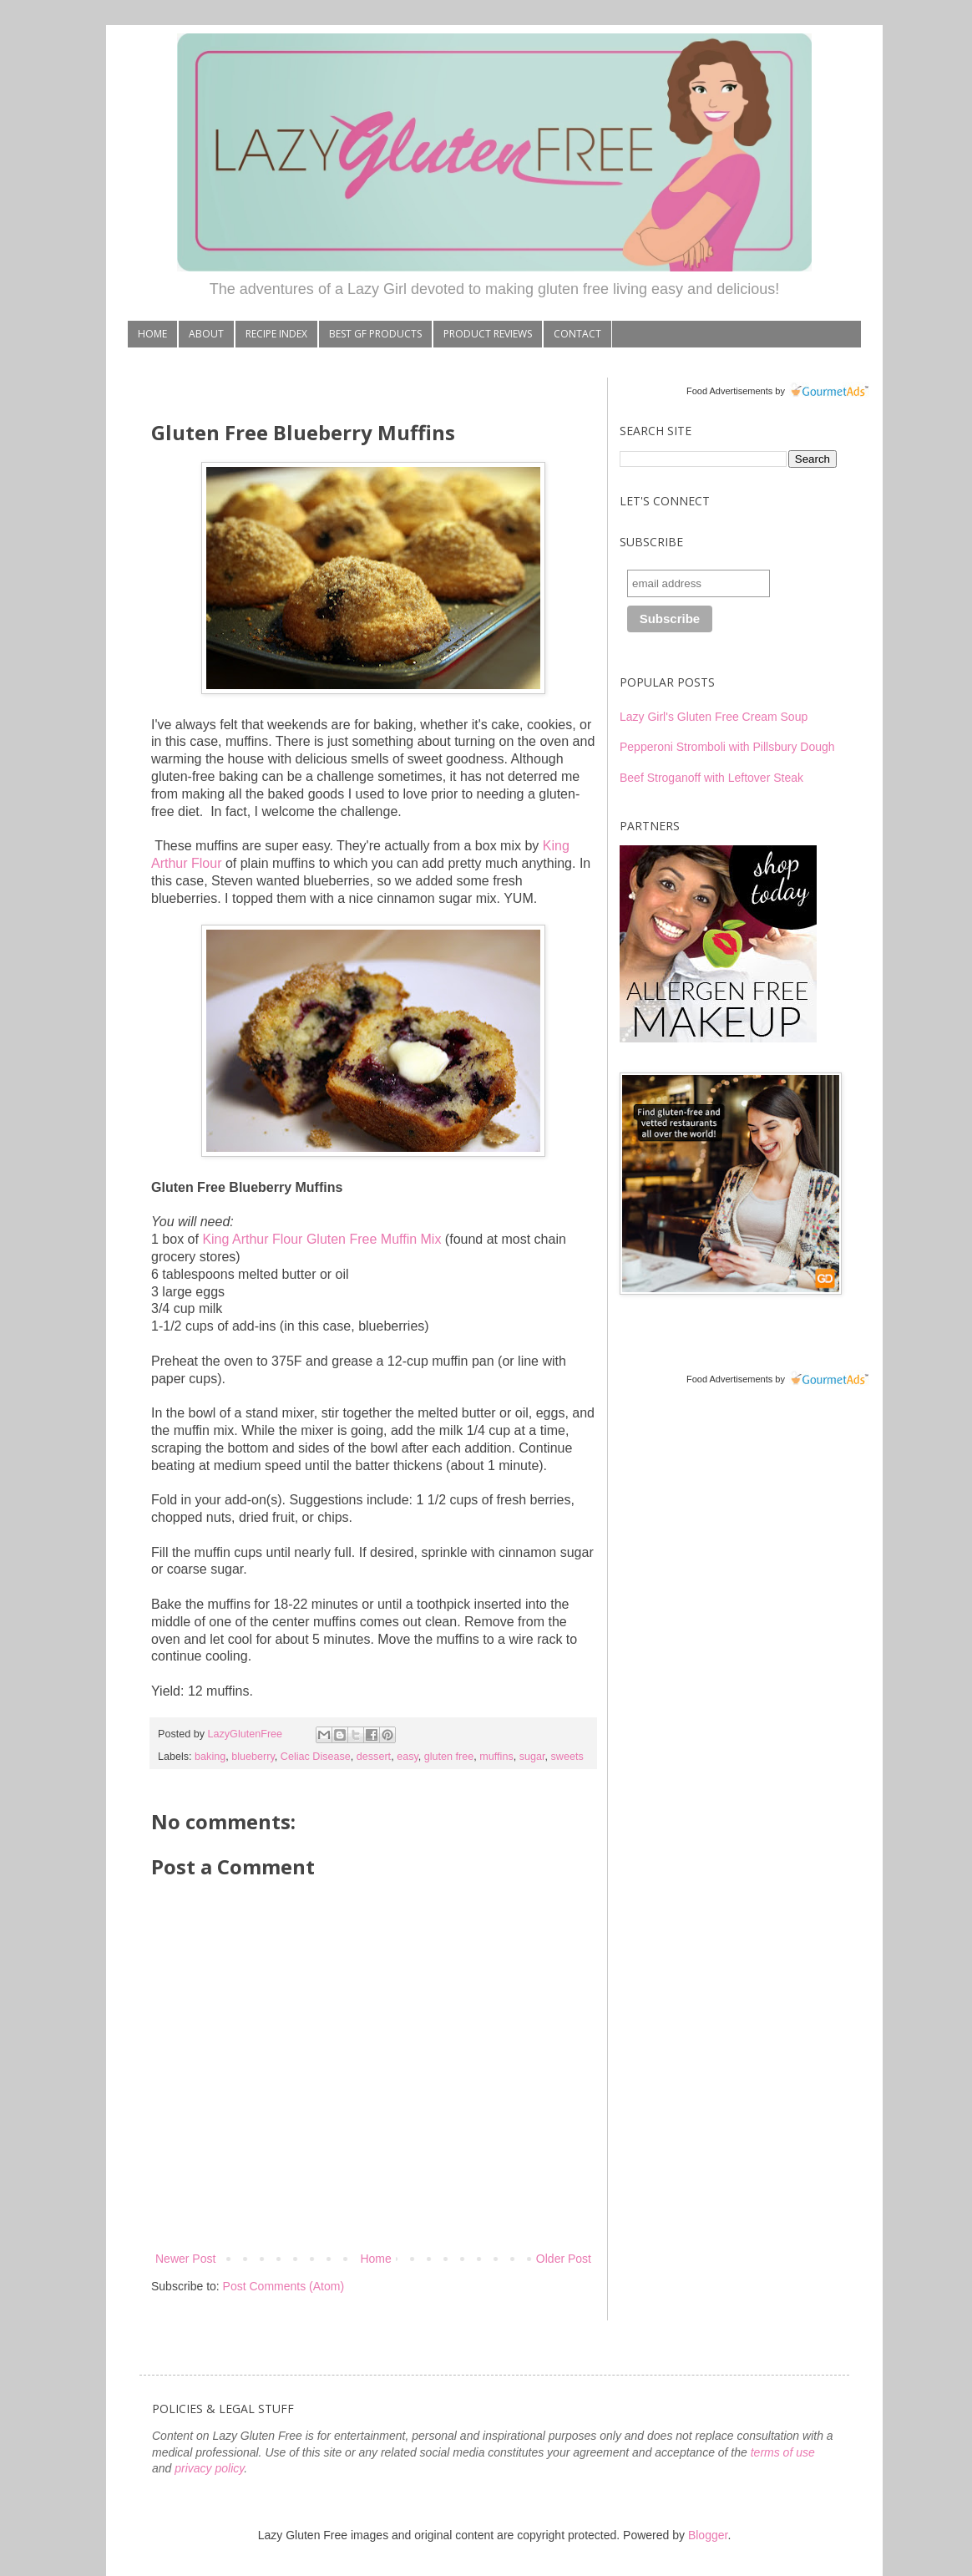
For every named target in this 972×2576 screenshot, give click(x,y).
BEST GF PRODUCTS (375, 334)
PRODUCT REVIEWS (487, 334)
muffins (496, 1756)
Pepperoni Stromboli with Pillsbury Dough (727, 746)
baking (210, 1756)
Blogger (707, 2535)
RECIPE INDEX (276, 334)
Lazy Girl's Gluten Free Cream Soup (713, 716)
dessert (374, 1756)
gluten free (449, 1756)
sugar (532, 1756)
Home (375, 2258)
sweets (567, 1756)
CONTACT (577, 334)
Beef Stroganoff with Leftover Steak (711, 777)
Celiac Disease (316, 1756)
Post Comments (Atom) (283, 2286)
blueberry (253, 1756)
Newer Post (185, 2258)
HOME (152, 334)
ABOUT (206, 334)
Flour (205, 863)
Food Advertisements (729, 391)
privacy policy (209, 2468)
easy (407, 1756)
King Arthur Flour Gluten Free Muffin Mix (321, 1239)
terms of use (783, 2452)
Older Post (563, 2258)
